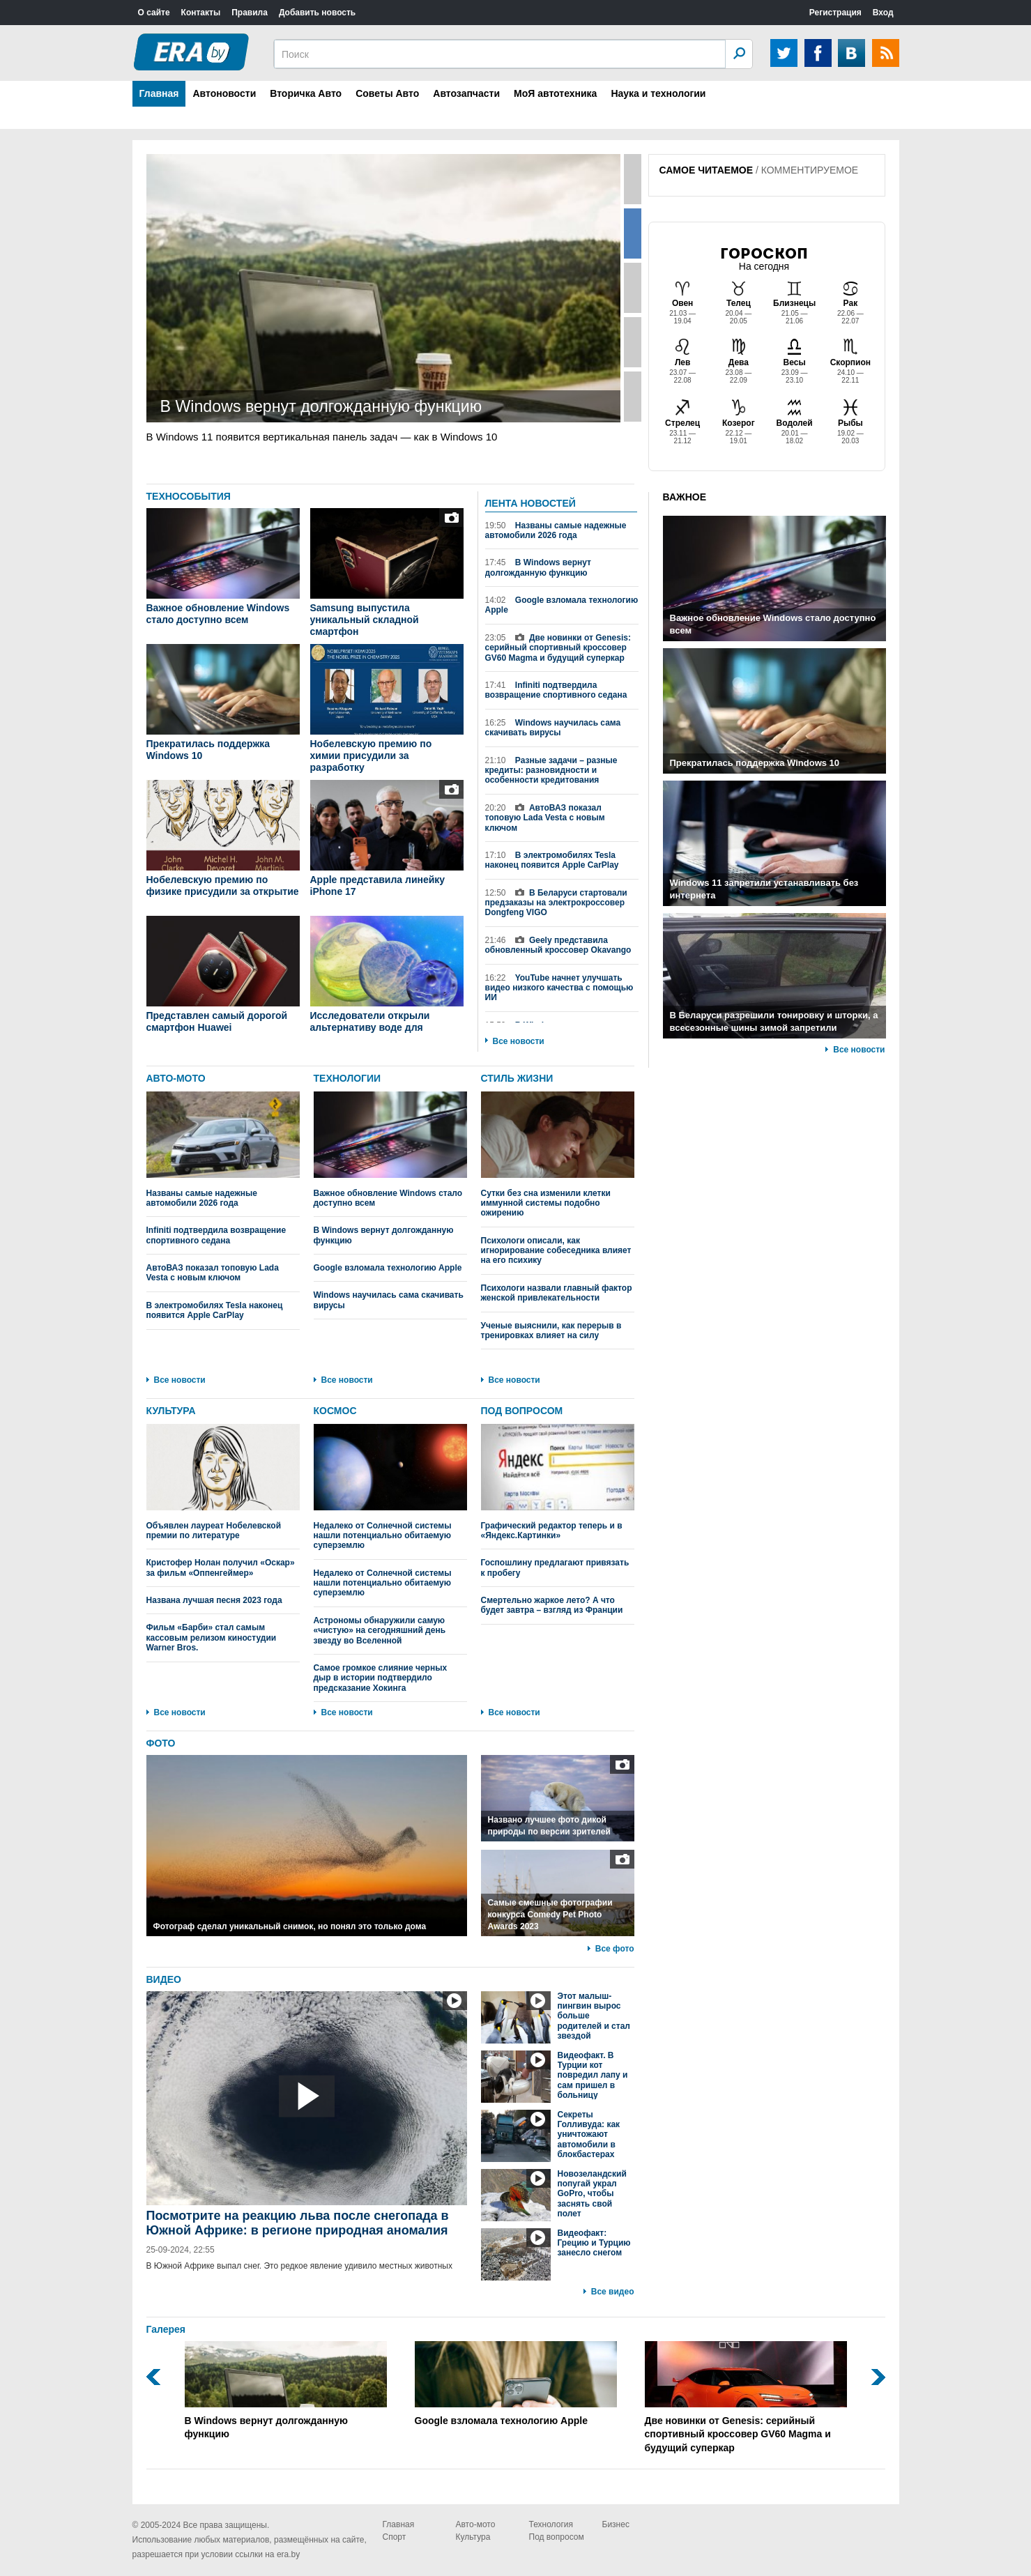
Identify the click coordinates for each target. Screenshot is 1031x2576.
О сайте (154, 12)
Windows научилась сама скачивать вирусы (553, 727)
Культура (473, 2537)
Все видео (612, 2291)
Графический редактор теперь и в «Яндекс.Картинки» (557, 1482)
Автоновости (224, 93)
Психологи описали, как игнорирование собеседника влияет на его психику (556, 1251)
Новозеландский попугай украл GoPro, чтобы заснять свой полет (592, 2194)
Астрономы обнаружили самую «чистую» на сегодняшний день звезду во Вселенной (380, 1631)
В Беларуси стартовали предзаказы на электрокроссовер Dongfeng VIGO (556, 903)
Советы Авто (387, 93)
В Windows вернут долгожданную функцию (538, 567)
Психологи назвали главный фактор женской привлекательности (556, 1293)
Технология (551, 2524)
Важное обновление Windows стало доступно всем (218, 613)
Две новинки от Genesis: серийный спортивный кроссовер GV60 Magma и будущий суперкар (558, 648)
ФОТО (161, 1743)
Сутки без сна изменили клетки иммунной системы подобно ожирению (557, 1154)
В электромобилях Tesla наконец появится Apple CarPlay (552, 860)
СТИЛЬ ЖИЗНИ (517, 1078)
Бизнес (615, 2524)
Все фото (614, 1949)
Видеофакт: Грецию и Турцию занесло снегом (594, 2243)
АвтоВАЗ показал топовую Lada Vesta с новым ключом (545, 818)
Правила (249, 12)
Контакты (201, 12)
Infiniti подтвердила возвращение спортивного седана (556, 690)
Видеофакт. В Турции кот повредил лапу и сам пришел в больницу (593, 2075)
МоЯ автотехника (555, 93)
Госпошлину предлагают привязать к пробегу (555, 1567)
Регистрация (835, 12)
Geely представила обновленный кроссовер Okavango (558, 945)
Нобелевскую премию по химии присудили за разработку (371, 755)
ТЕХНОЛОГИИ (347, 1078)
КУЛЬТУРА (171, 1410)
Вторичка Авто (306, 93)
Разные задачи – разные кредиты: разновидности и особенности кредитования (551, 770)
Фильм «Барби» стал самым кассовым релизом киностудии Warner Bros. (211, 1638)
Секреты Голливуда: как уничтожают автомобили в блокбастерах (589, 2135)
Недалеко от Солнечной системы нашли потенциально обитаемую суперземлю (390, 1487)
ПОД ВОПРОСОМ (522, 1410)
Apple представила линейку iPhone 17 (377, 885)
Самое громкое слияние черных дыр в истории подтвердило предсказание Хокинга (381, 1678)
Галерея (166, 2329)
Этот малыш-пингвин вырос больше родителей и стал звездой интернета (594, 2021)
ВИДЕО (163, 1979)
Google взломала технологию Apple (562, 605)
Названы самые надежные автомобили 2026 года (556, 530)
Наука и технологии (658, 93)
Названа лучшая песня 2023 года (214, 1600)
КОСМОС (335, 1410)
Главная (159, 93)
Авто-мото (476, 2524)
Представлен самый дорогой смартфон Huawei (217, 1021)
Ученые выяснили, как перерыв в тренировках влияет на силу (551, 1330)
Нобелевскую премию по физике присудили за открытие (222, 885)
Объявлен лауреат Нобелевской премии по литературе (223, 1482)
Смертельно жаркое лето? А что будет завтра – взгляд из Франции (552, 1605)
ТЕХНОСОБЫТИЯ (188, 496)
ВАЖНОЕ (685, 497)
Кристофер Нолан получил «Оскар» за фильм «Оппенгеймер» (220, 1567)
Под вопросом (556, 2537)
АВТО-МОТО (176, 1078)
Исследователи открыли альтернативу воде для (370, 1021)
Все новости (518, 1041)
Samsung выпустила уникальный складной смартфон (364, 619)
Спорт (394, 2537)
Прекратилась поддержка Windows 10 (208, 749)
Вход (883, 12)
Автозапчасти (466, 93)
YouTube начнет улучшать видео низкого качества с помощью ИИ (559, 988)
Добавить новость (317, 12)
